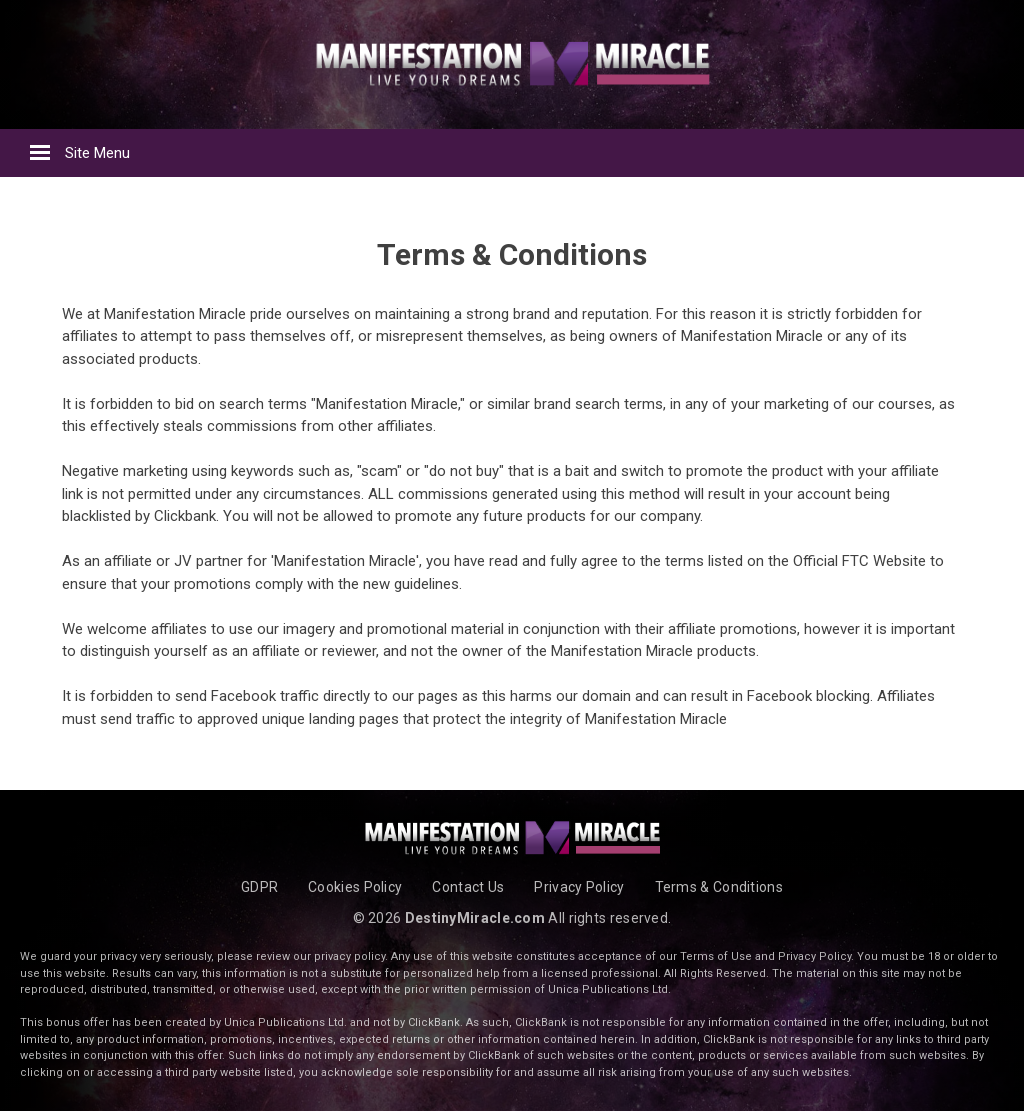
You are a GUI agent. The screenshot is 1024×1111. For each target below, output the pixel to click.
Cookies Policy (355, 887)
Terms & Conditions (719, 887)
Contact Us (468, 887)
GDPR (259, 887)
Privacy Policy (579, 887)
